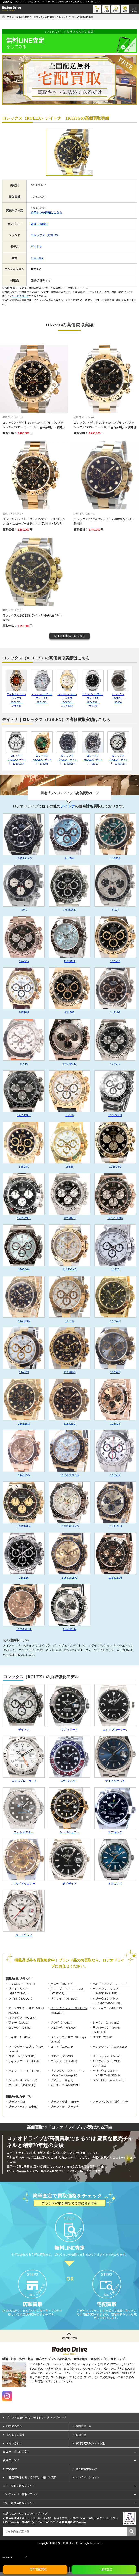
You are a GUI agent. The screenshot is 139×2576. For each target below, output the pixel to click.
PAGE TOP (69, 2356)
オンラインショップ (87, 2495)
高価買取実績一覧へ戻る (69, 636)
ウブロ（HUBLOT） (21, 1998)
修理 (125, 8)
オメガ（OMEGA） (62, 1984)
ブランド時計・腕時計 (64, 2101)
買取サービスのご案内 (16, 2470)
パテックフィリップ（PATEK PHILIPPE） (106, 1991)
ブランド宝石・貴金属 (22, 2107)
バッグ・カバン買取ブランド (20, 2512)
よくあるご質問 (15, 2453)
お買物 (106, 8)
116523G (37, 258)
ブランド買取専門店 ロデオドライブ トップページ (36, 2435)
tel (97, 8)
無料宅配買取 (38, 2569)
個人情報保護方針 (86, 2487)
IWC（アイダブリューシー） (111, 1984)
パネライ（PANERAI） (64, 1998)
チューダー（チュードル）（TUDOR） (67, 1991)
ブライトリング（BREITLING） (18, 1991)
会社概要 (11, 2487)
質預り (115, 8)
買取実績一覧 (84, 2444)
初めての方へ (14, 2444)
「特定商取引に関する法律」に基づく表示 (31, 2495)
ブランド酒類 (16, 2101)
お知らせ (81, 2453)
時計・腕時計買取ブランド (19, 2504)
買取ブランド (11, 2478)
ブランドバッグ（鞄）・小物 (110, 2101)
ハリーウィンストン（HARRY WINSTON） (107, 2001)
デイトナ (36, 246)
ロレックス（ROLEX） (45, 235)
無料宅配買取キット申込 (90, 2461)
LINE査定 (107, 2569)
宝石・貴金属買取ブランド (19, 2521)
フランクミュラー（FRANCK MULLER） (68, 2010)
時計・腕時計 (39, 224)
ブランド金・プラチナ (64, 2107)
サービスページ (20, 296)
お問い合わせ (14, 2461)
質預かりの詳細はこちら (46, 212)
